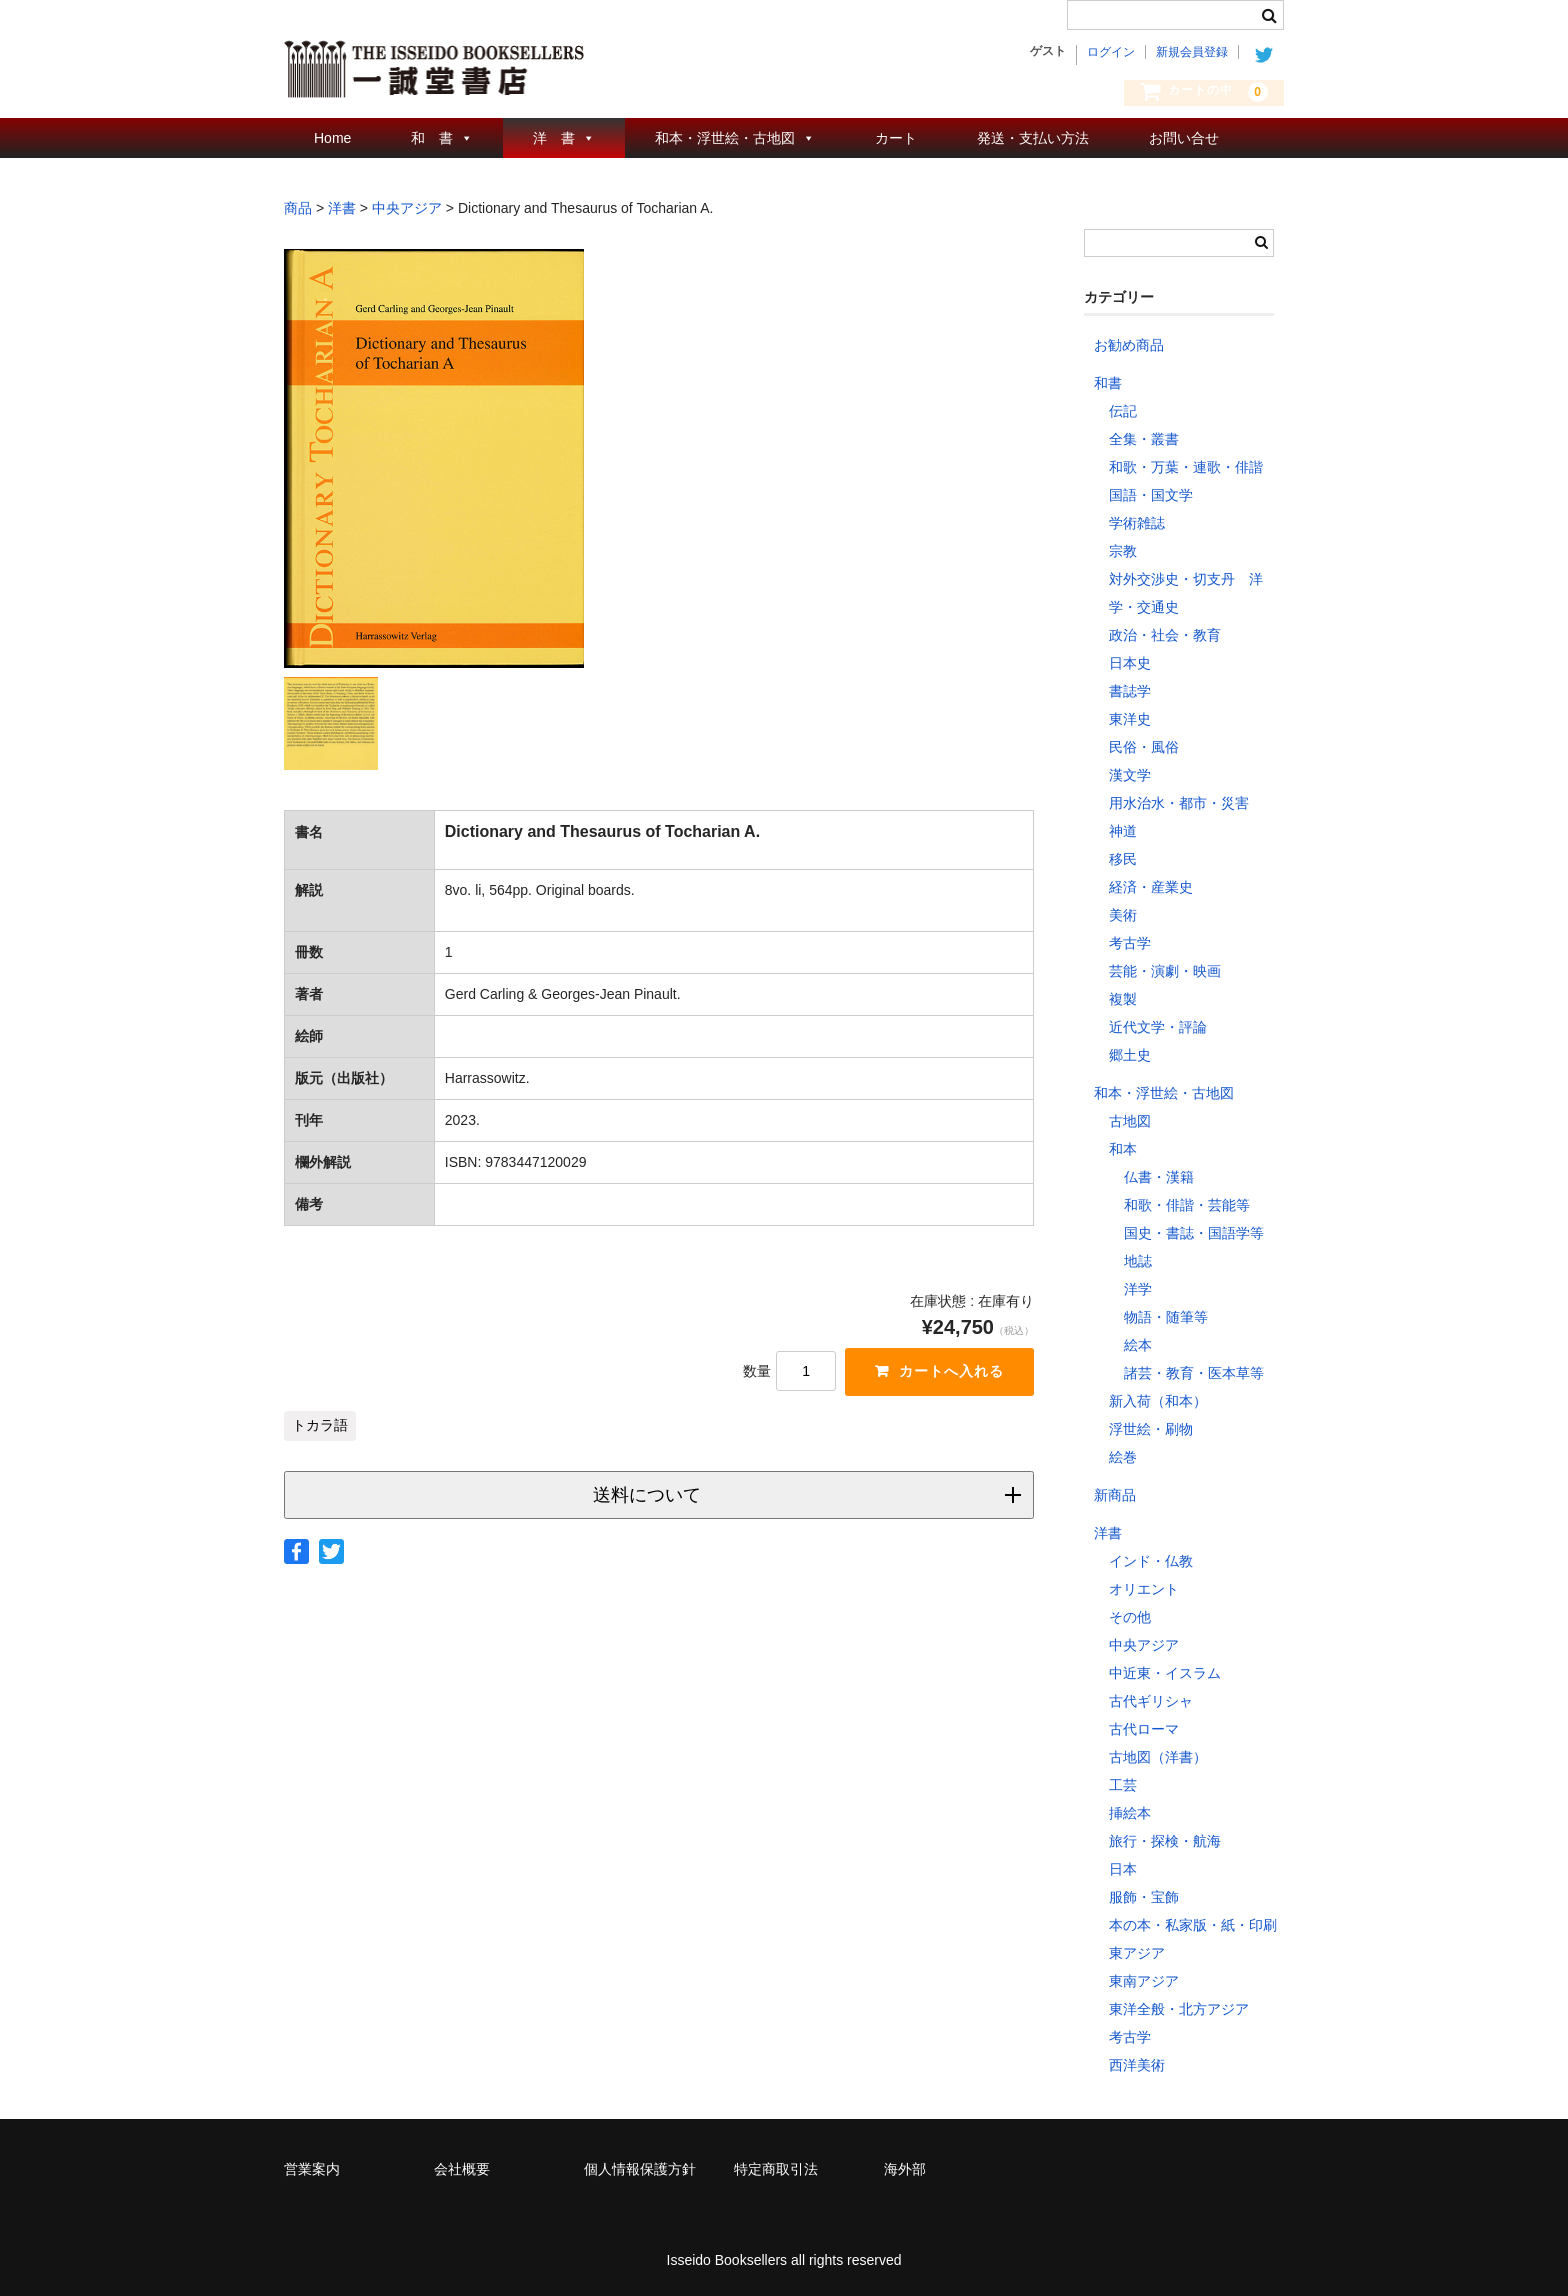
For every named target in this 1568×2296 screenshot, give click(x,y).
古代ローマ (1144, 1729)
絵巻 (1123, 1457)
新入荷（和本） (1158, 1401)
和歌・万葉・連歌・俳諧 (1186, 467)
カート (896, 138)
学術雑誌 (1137, 523)
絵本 (1138, 1345)
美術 (1123, 915)
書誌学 (1130, 691)
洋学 (1138, 1289)
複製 (1123, 999)
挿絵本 (1130, 1813)
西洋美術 (1137, 2065)
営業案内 (312, 2169)
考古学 (1130, 943)
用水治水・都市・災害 (1179, 803)
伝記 (1123, 411)
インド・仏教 (1151, 1561)
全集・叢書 (1144, 439)
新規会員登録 (1192, 52)
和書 (1108, 383)
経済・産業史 (1151, 887)
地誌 (1138, 1261)
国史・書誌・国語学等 (1194, 1233)
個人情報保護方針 (640, 2169)
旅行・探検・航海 (1165, 1841)
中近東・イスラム (1165, 1673)
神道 (1123, 831)
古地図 (1130, 1121)
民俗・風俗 (1144, 747)
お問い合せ (1184, 138)
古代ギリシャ (1151, 1701)
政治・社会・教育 (1165, 635)
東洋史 (1130, 719)
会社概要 (462, 2169)
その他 (1130, 1617)
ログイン (1111, 52)
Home (332, 138)
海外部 (905, 2169)
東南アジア (1144, 1981)
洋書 (1108, 1533)
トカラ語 (320, 1425)
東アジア (1137, 1953)
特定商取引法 (776, 2169)
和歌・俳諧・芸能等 (1187, 1205)
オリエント (1144, 1589)
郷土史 (1130, 1055)
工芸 (1123, 1785)
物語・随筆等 (1166, 1317)
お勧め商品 (1129, 345)
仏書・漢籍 (1159, 1177)
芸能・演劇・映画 (1165, 971)
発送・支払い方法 (1033, 138)
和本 (1123, 1149)
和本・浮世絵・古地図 (725, 138)
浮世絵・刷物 (1151, 1429)
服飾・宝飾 (1144, 1897)
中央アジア (1144, 1645)
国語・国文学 (1151, 495)
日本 (1123, 1869)
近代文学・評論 (1158, 1027)
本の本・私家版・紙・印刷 (1193, 1925)
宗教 (1123, 551)
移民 (1123, 859)
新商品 (1115, 1495)
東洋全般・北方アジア (1179, 2009)
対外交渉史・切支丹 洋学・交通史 (1186, 593)
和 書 (432, 138)
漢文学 (1130, 775)
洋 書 (554, 138)
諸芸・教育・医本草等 (1194, 1373)
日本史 (1130, 663)
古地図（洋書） (1158, 1757)
